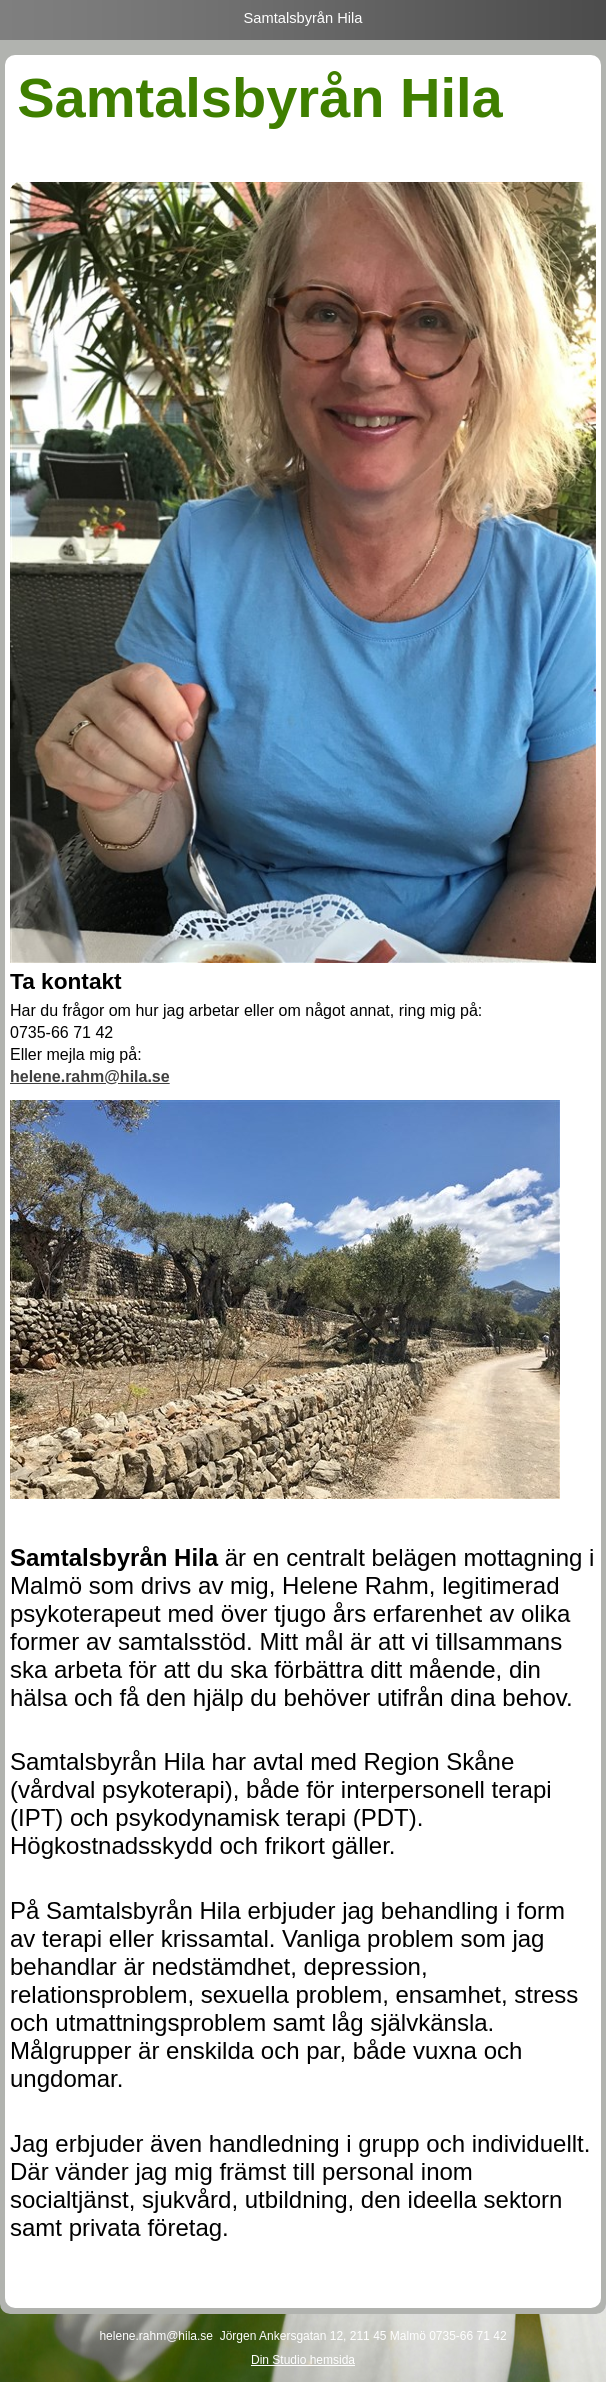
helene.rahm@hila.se (90, 1076)
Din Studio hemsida (303, 2360)
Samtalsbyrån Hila (303, 18)
